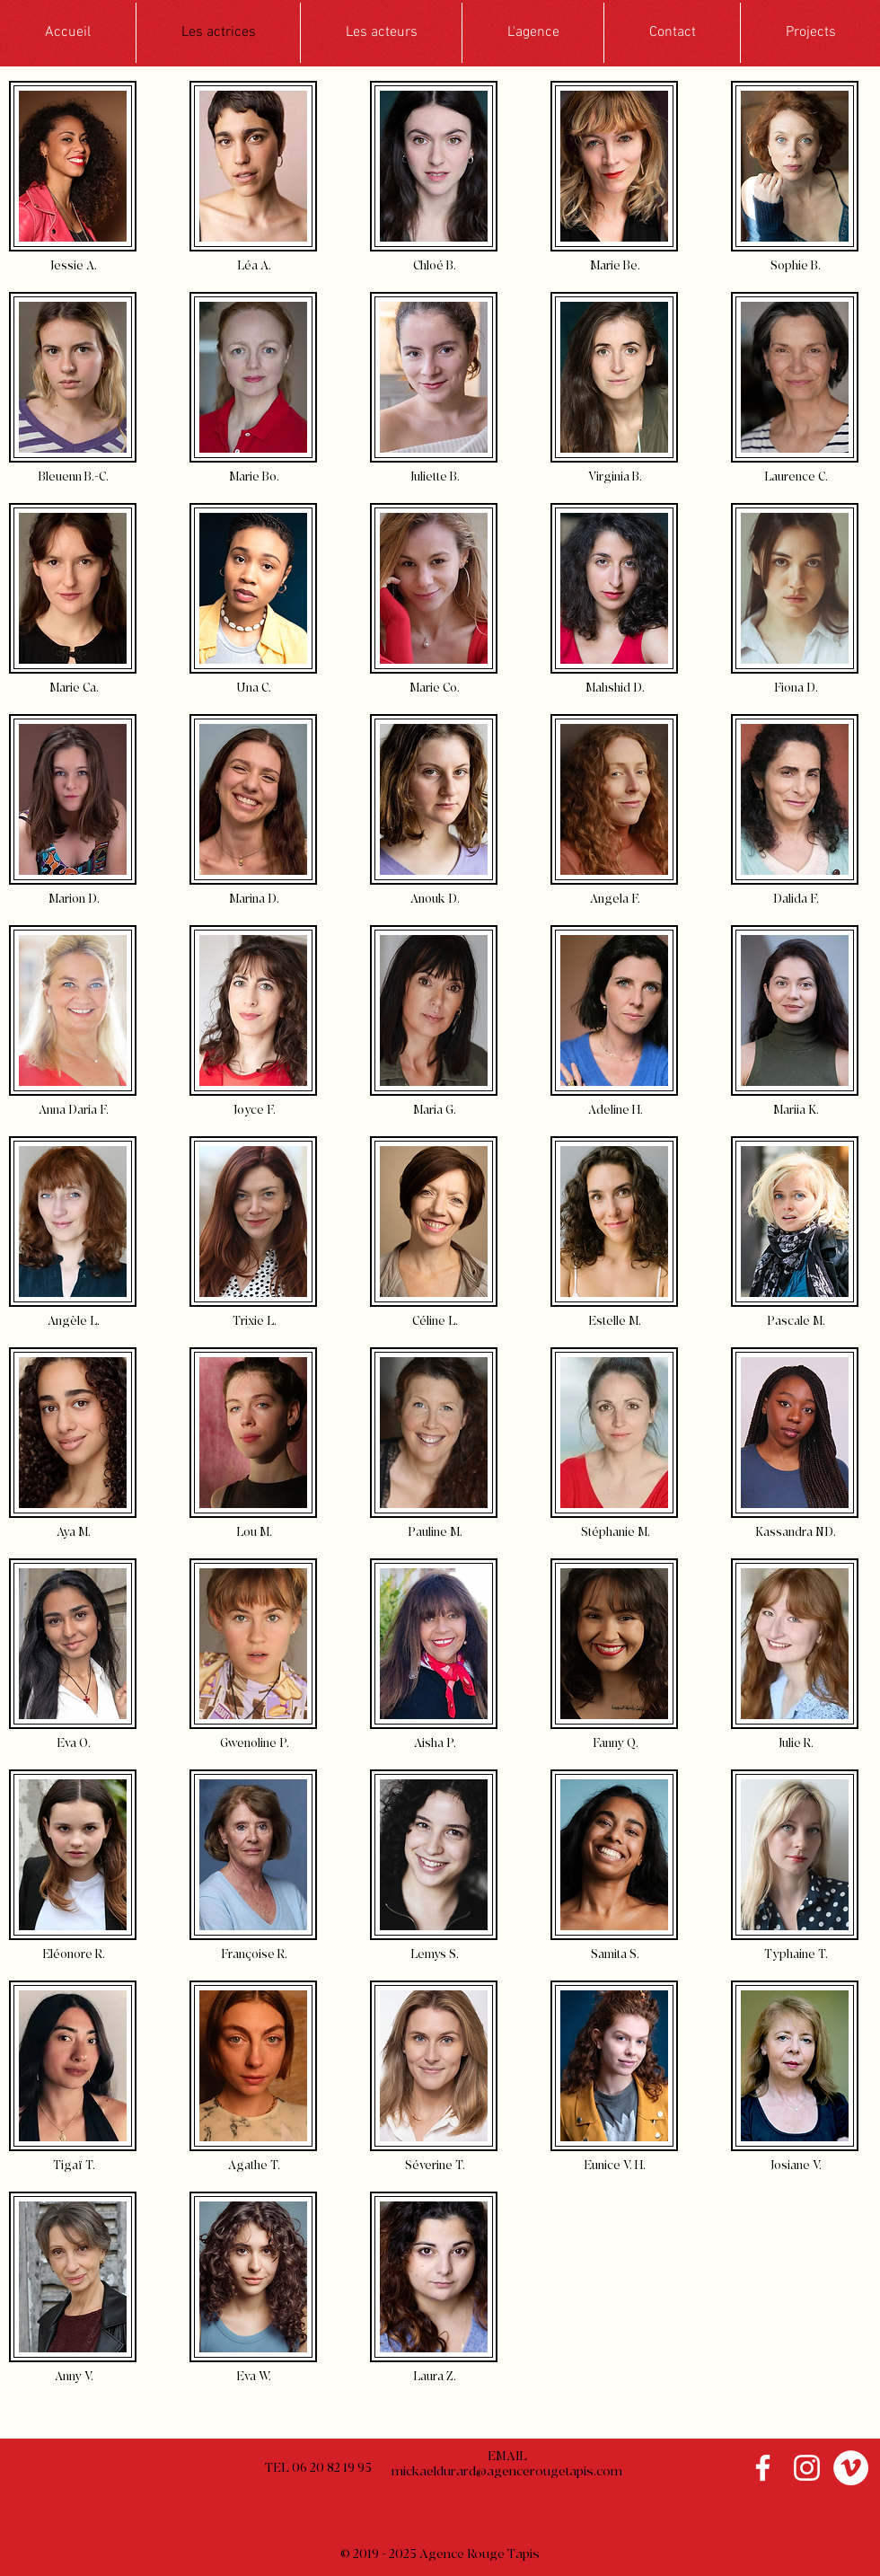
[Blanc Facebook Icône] (762, 2467)
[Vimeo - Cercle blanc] (850, 2467)
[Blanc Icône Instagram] (806, 2467)
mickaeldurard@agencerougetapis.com (507, 2471)
